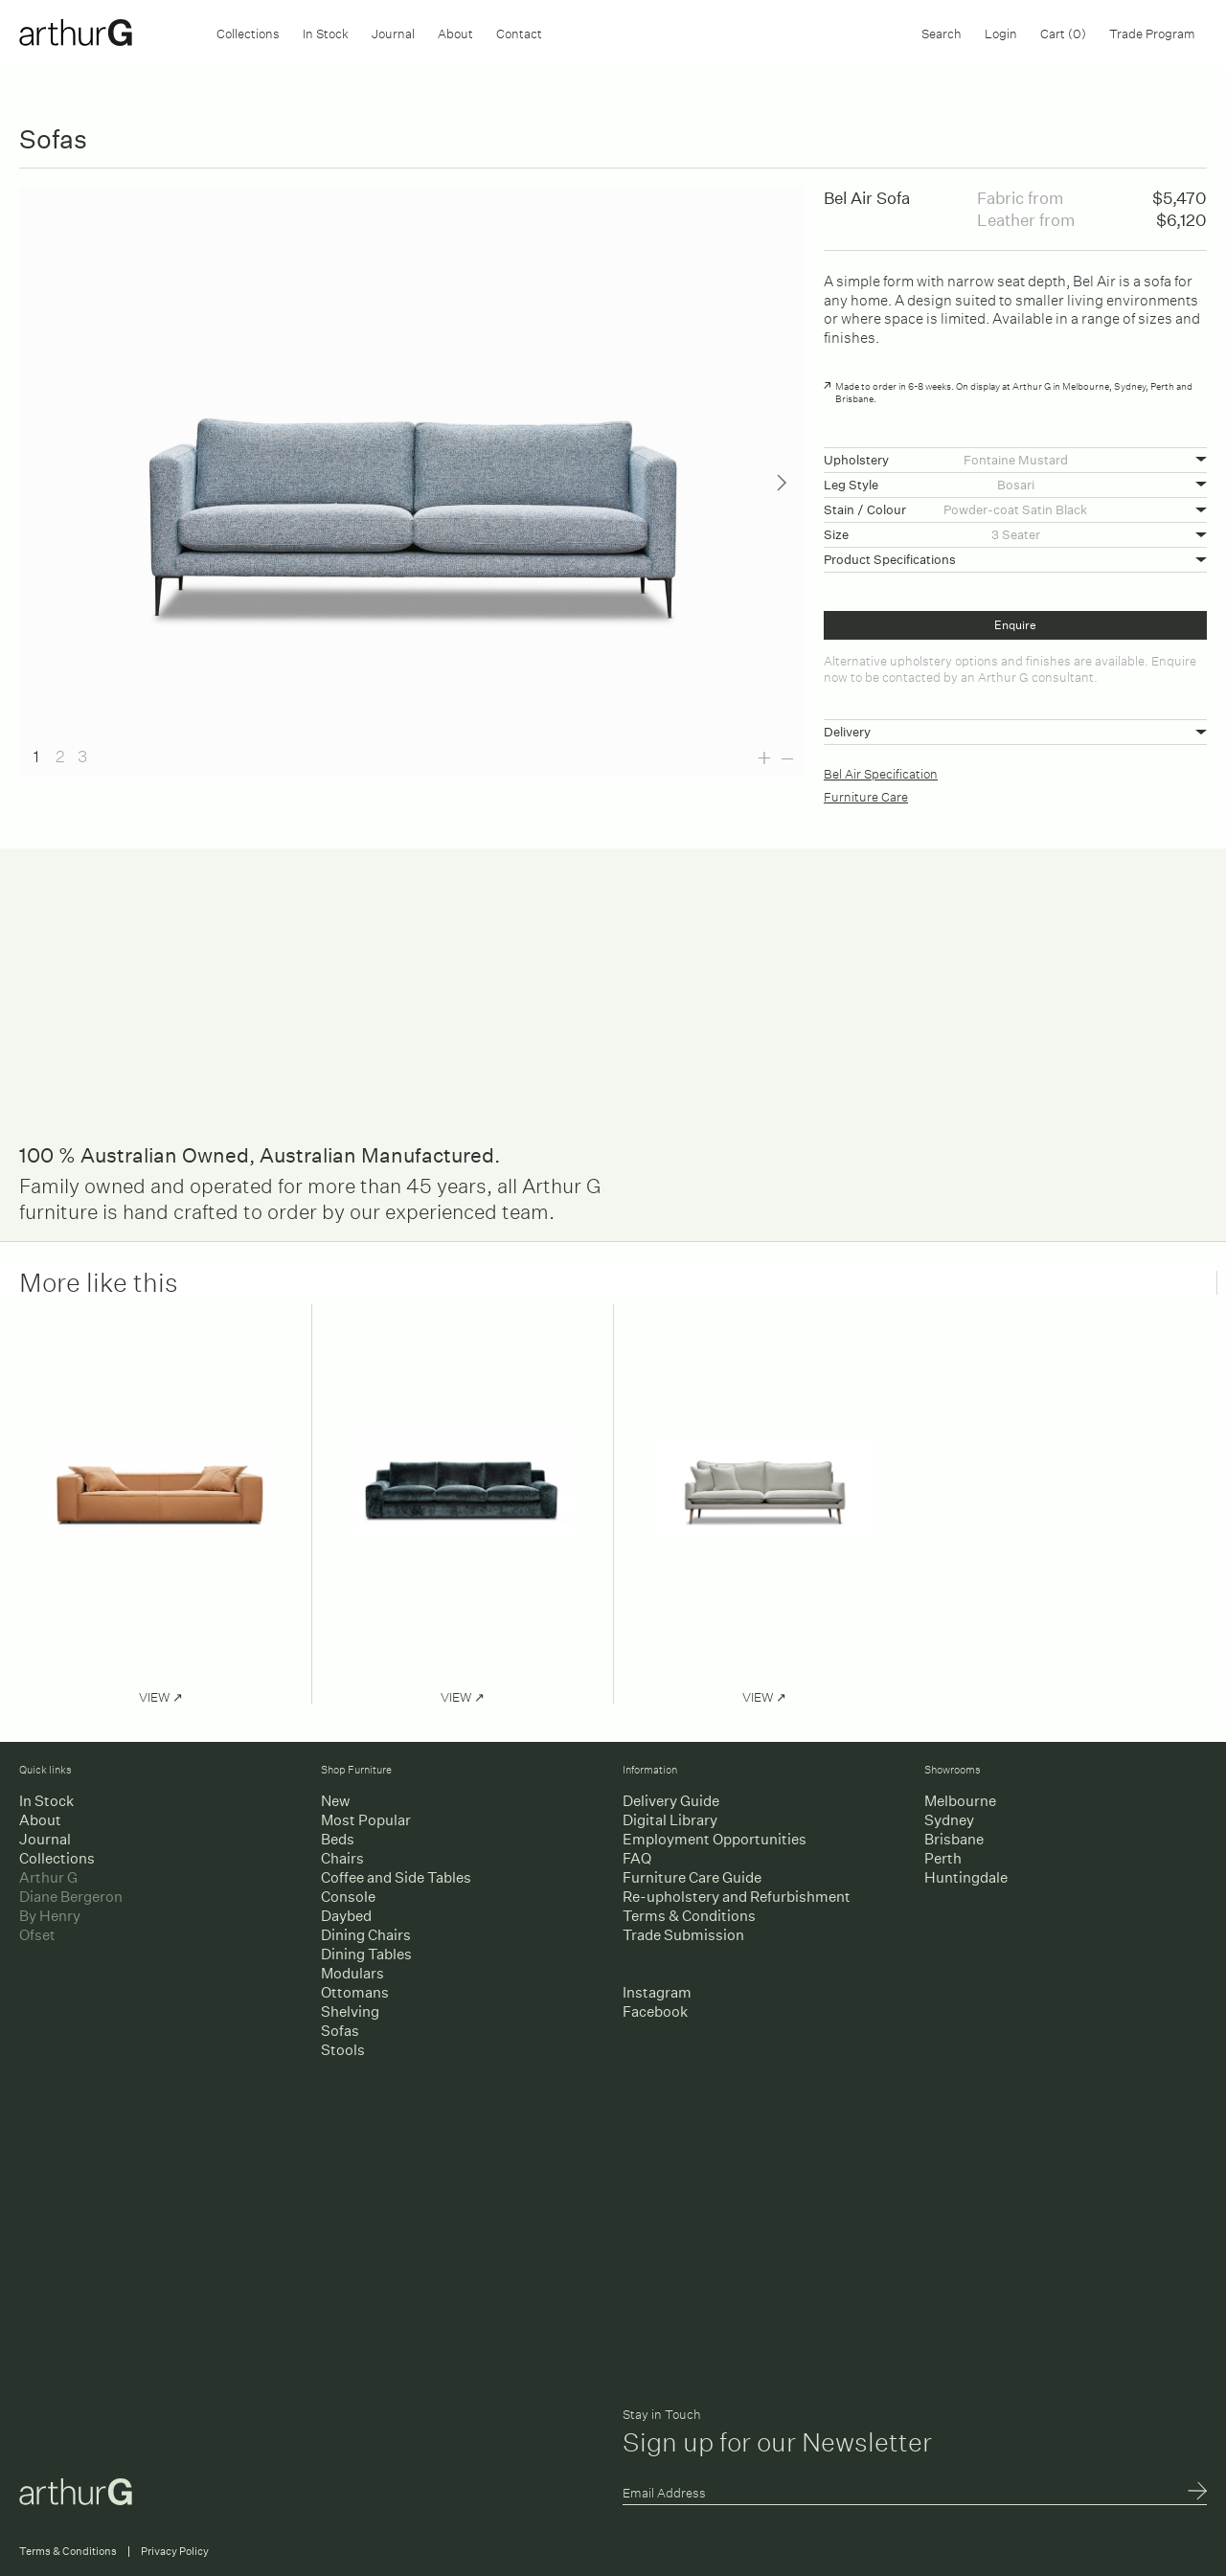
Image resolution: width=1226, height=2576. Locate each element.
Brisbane (954, 1839)
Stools (343, 2050)
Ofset (37, 1935)
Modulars (352, 1973)
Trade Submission (683, 1935)
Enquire (1015, 625)
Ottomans (355, 1992)
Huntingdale (966, 1877)
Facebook (655, 2011)
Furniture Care (866, 795)
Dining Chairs (366, 1935)
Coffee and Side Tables (396, 1877)
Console (348, 1896)
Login (1001, 32)
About (455, 32)
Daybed (346, 1916)
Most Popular (366, 1820)
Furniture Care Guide (692, 1877)
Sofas (340, 2031)
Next (781, 482)
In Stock (326, 32)
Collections (248, 32)
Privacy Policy (175, 2551)
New (335, 1801)
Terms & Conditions (689, 1916)
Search (941, 32)
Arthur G (48, 1877)
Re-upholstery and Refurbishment (737, 1896)
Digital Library (670, 1820)
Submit (1197, 2493)
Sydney (949, 1820)
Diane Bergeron (71, 1896)
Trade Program (1152, 32)
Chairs (342, 1858)
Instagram (657, 1992)
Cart (1063, 32)
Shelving (350, 2011)
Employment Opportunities (714, 1839)
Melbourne (960, 1801)
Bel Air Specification (881, 772)
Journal (393, 32)
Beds (337, 1839)
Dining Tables (366, 1954)
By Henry (49, 1916)
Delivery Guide (671, 1801)
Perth (943, 1858)
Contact (519, 32)
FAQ (637, 1858)
